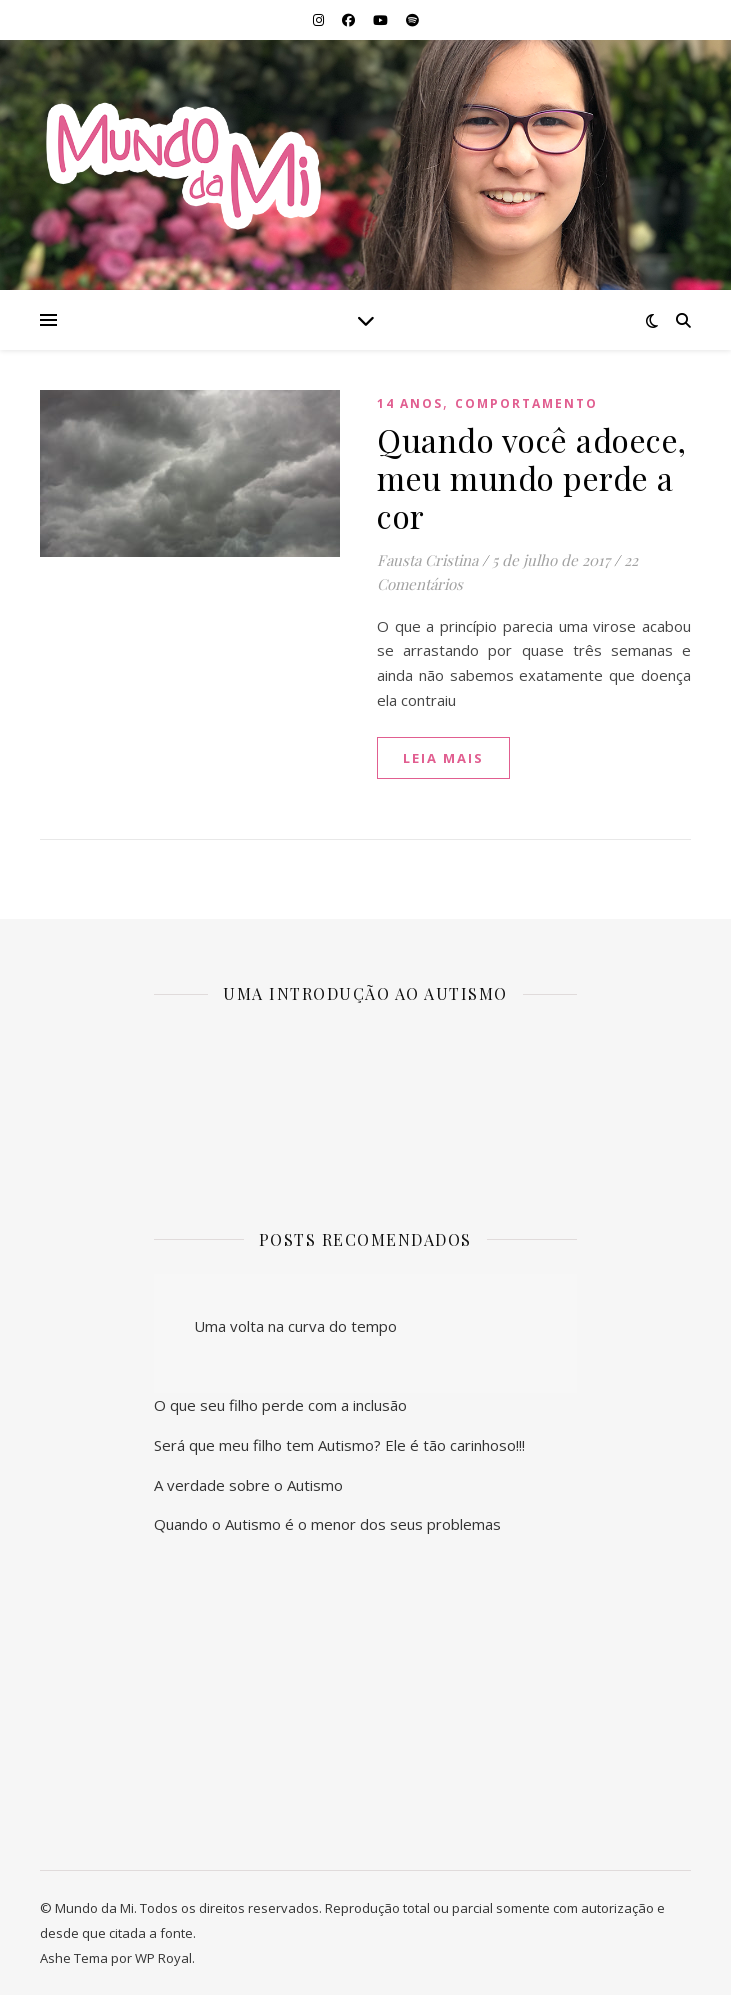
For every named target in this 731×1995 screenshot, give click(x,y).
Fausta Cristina (427, 560)
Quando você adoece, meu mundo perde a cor (532, 477)
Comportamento (526, 403)
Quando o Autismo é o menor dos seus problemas (327, 1524)
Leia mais (443, 758)
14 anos (410, 403)
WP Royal (163, 1958)
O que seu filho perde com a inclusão (280, 1405)
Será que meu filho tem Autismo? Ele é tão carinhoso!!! (339, 1445)
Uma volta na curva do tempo (295, 1326)
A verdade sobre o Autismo (248, 1485)
